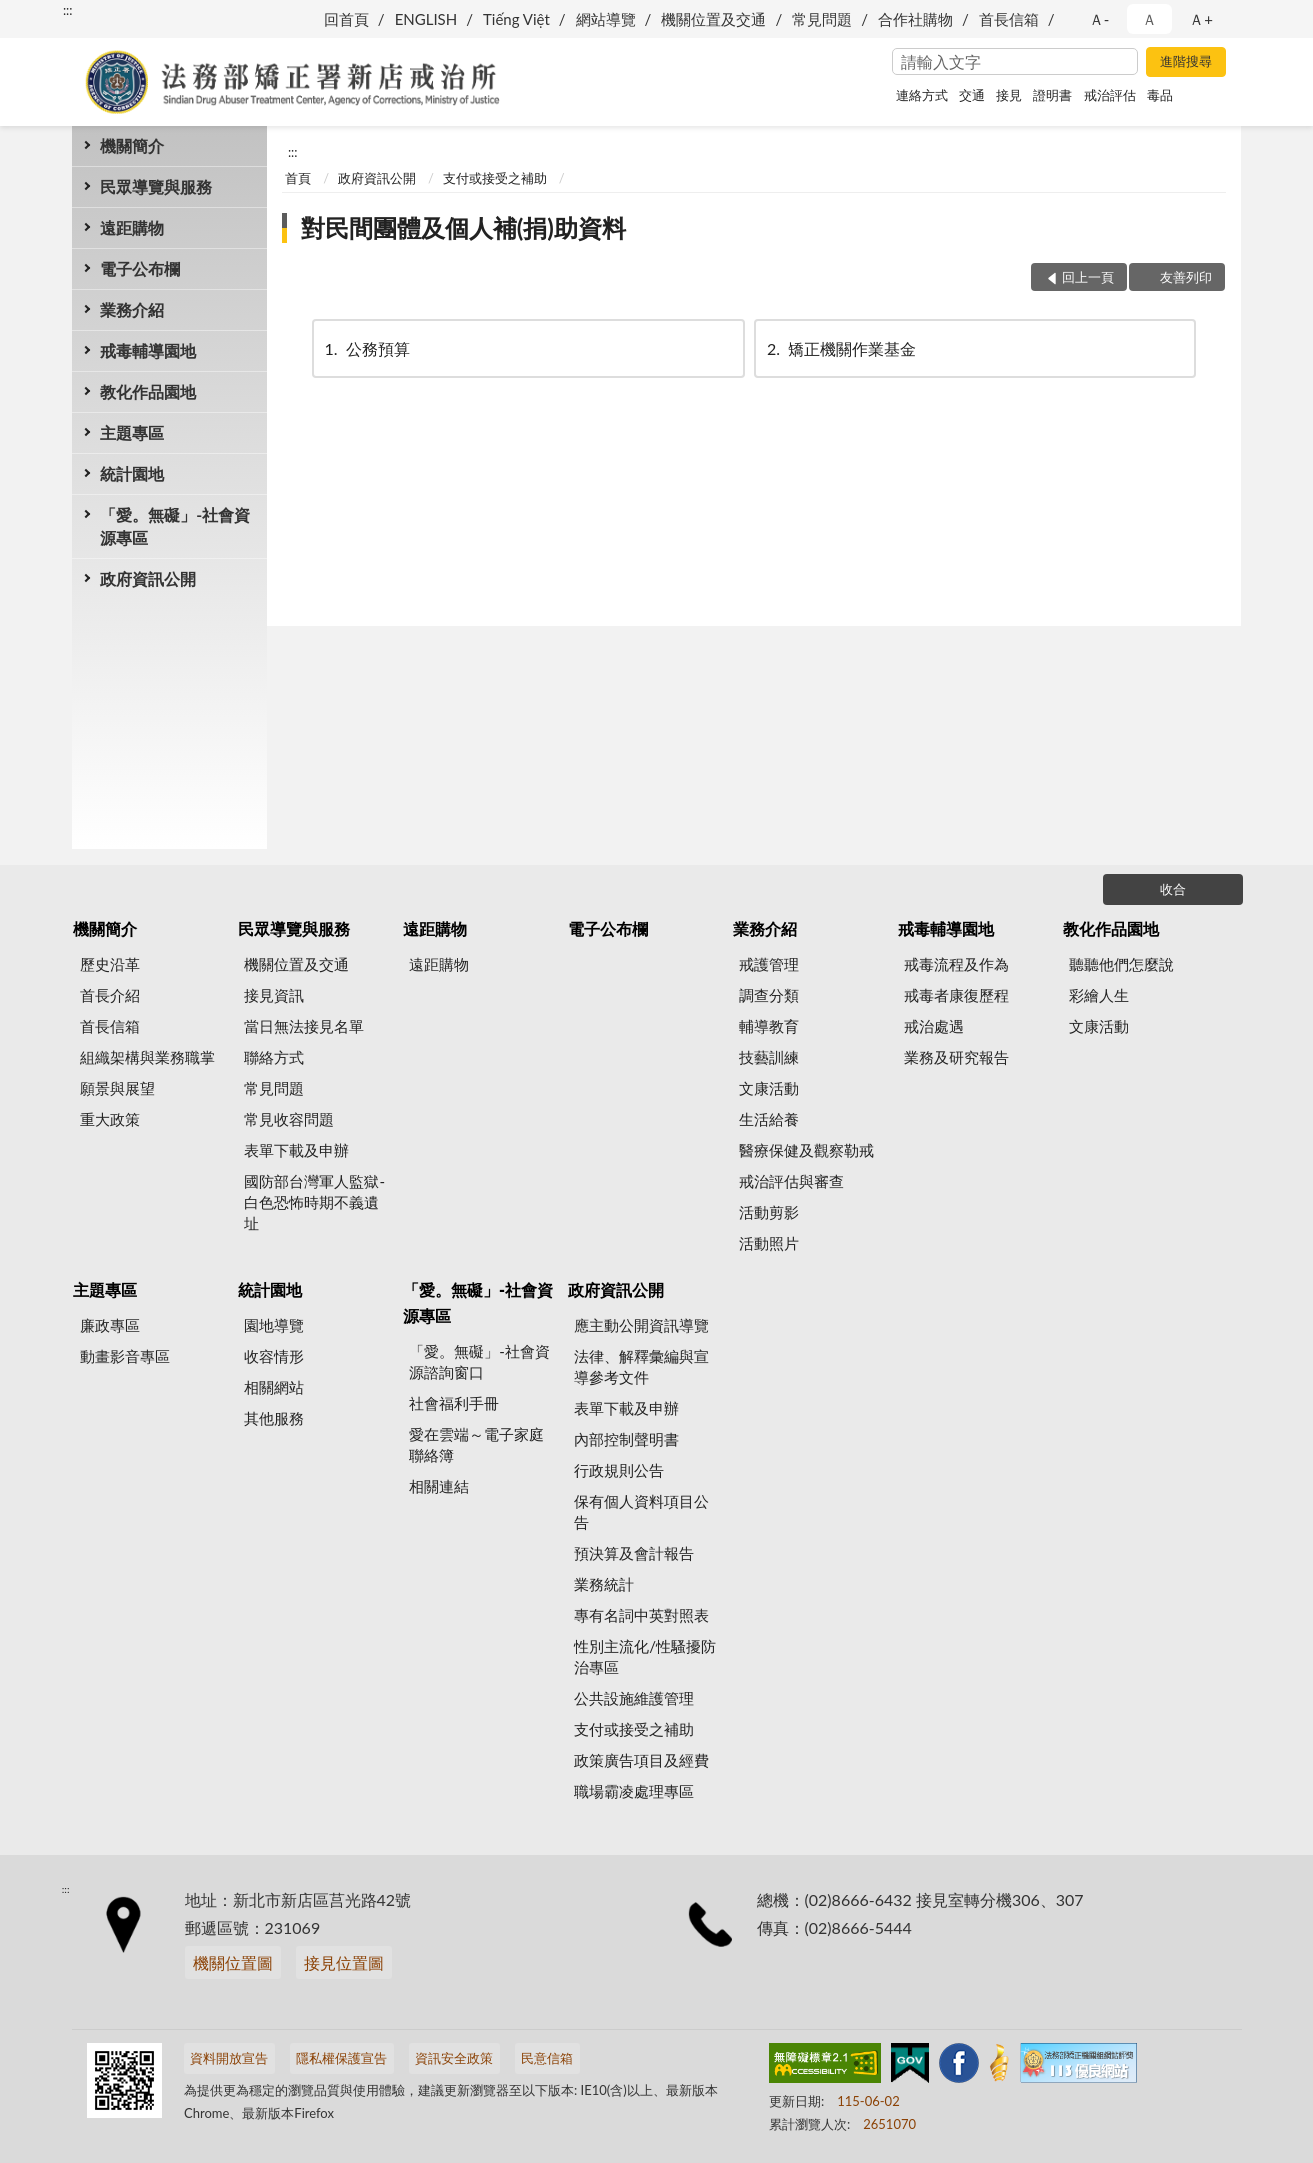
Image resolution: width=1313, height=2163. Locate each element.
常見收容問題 (289, 1119)
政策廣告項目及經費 (641, 1760)
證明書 (1052, 95)
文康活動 (769, 1088)
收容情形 (274, 1356)
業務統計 (604, 1584)
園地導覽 (274, 1325)
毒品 (1160, 95)
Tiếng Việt (516, 19)
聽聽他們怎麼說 (1121, 964)
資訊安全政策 (454, 2058)
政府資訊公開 (148, 578)
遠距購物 (132, 227)
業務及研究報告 (956, 1057)
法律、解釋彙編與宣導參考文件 (641, 1366)
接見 (1009, 95)
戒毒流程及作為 (956, 964)
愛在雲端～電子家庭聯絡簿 (476, 1444)
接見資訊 (274, 995)
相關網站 (274, 1387)
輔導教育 (769, 1026)
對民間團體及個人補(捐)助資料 (463, 227)
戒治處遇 (934, 1026)
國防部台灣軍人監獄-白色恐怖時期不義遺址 (314, 1202)
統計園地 (132, 473)
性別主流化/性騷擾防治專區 (645, 1656)
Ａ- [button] (1099, 19)
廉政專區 (110, 1325)
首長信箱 (1009, 19)
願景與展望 (117, 1088)
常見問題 (822, 19)
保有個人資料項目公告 (641, 1511)
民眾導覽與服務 (156, 186)
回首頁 (346, 19)
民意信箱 (547, 2058)
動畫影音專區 (125, 1356)
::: (68, 10)
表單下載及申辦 (296, 1150)
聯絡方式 (274, 1057)
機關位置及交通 (713, 19)
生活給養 (769, 1119)
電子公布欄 (140, 268)
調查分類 (769, 995)
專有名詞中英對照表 (641, 1615)
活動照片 (769, 1243)
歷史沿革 (110, 964)
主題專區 (132, 432)
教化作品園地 (148, 391)
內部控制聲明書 (626, 1439)
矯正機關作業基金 (840, 348)
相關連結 (439, 1486)
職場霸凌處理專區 (634, 1791)
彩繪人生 (1099, 995)
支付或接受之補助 (495, 178)
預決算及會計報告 (634, 1553)
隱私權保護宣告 (341, 2058)
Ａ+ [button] (1201, 19)
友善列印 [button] (1186, 277)
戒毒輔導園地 (148, 350)
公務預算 (366, 348)
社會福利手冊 (454, 1403)
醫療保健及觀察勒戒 (806, 1150)
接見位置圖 (344, 1962)
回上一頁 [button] (1088, 277)
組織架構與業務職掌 (147, 1057)
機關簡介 (132, 145)
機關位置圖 (233, 1962)
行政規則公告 (619, 1470)
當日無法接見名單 (304, 1026)
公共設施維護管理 (634, 1698)
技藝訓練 (769, 1057)
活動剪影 (769, 1212)
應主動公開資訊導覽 (641, 1325)
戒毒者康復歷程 (956, 995)
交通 (972, 95)
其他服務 (274, 1418)
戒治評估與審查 (791, 1181)
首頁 (298, 178)
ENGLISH (426, 19)
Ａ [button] (1149, 19)
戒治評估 (1110, 95)
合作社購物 (915, 19)
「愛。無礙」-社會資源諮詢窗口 (479, 1361)
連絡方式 (922, 95)
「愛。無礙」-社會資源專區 (175, 526)
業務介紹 (132, 309)
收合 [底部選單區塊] (1173, 889)
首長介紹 (110, 995)
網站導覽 (606, 19)
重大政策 (110, 1119)
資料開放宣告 (229, 2058)
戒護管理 (769, 964)
